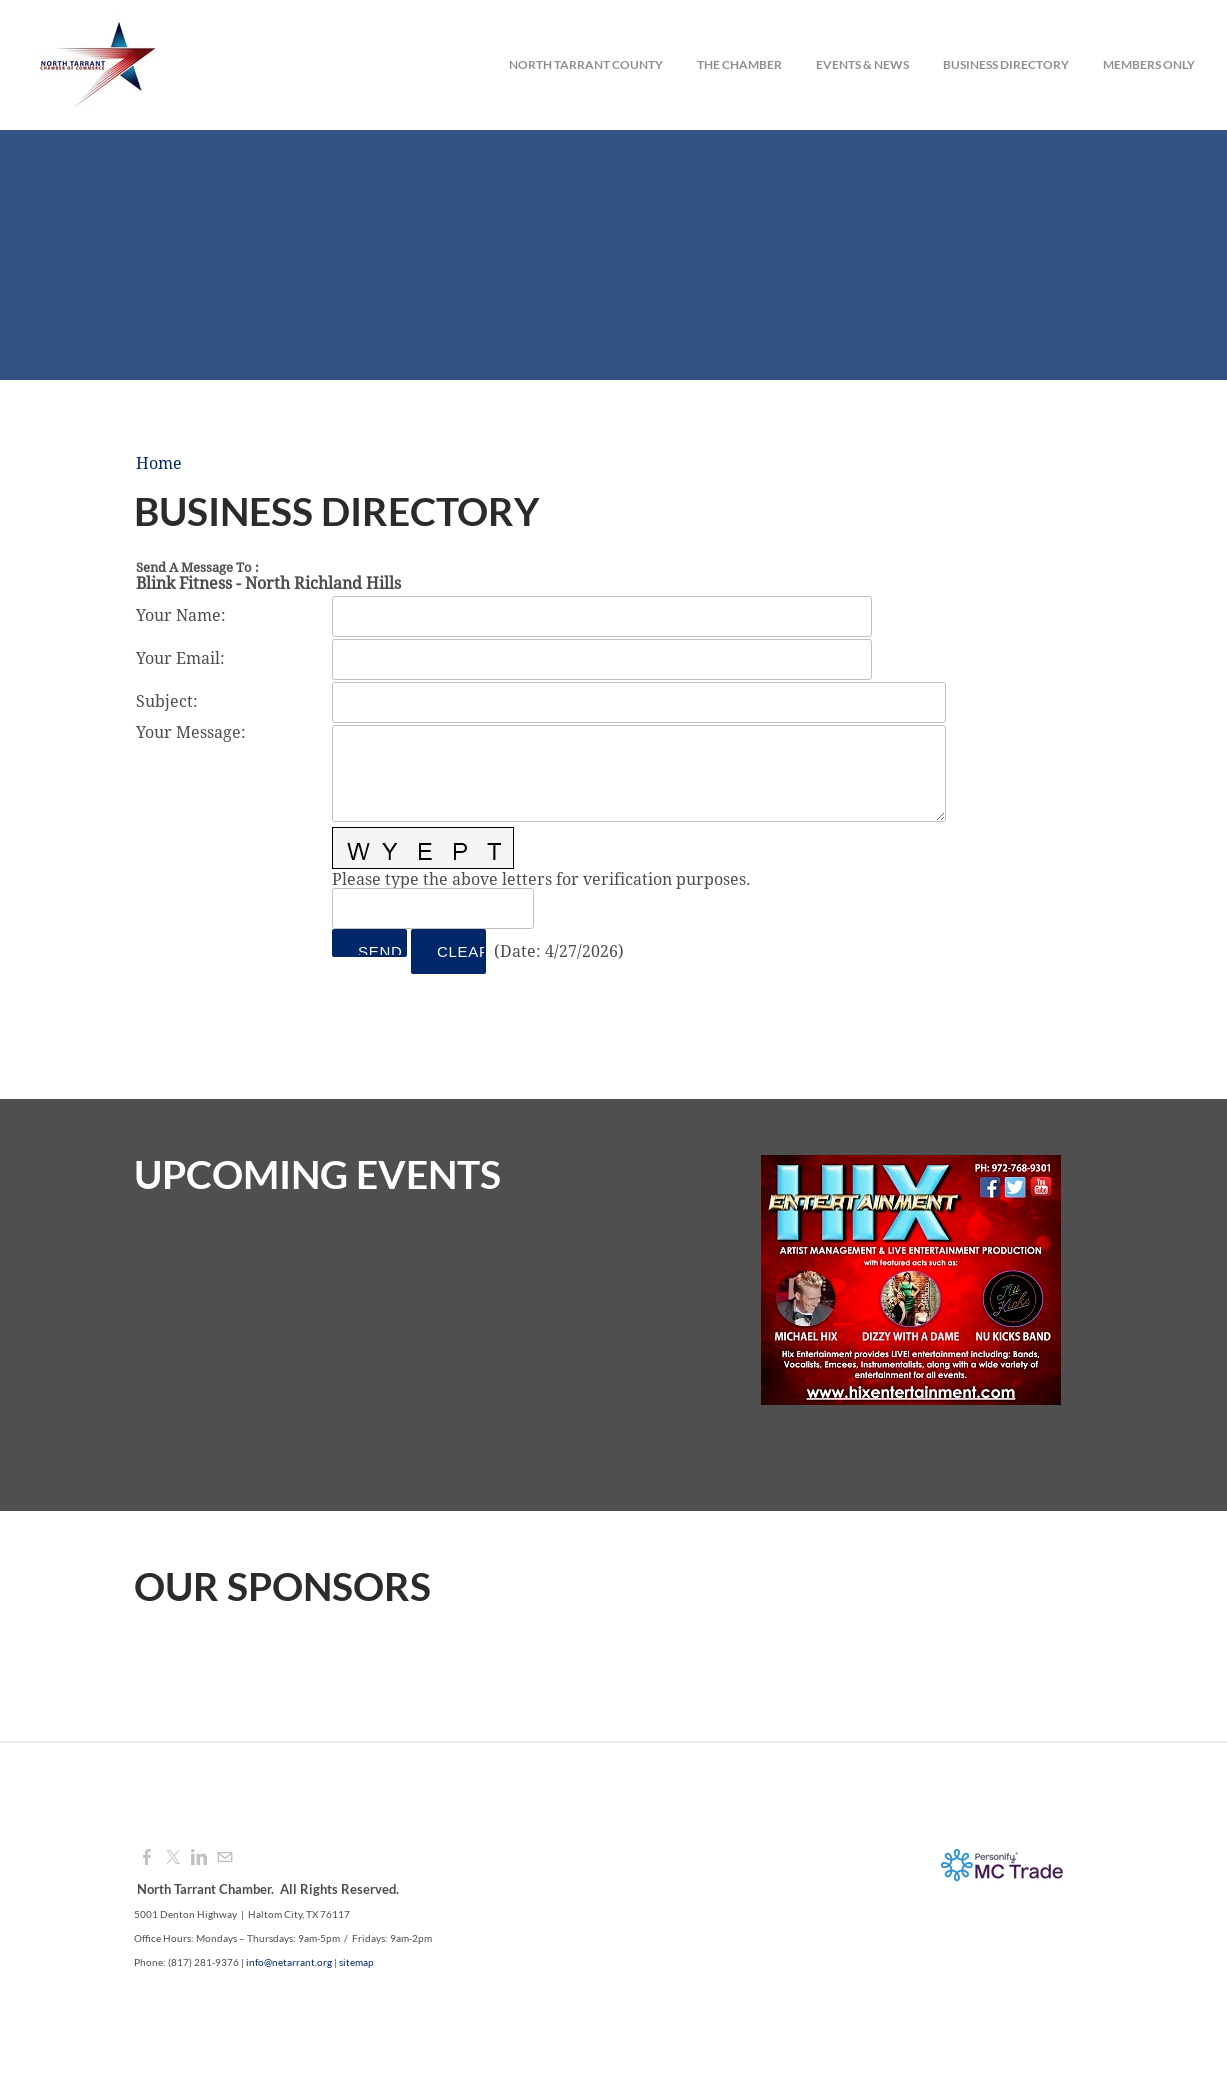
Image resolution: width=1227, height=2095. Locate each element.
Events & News (862, 64)
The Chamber (739, 64)
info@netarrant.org (289, 1962)
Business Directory (1006, 64)
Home (159, 464)
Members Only (1149, 64)
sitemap (356, 1962)
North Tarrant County (586, 64)
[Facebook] (147, 1858)
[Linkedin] (199, 1858)
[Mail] (225, 1858)
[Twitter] (173, 1858)
